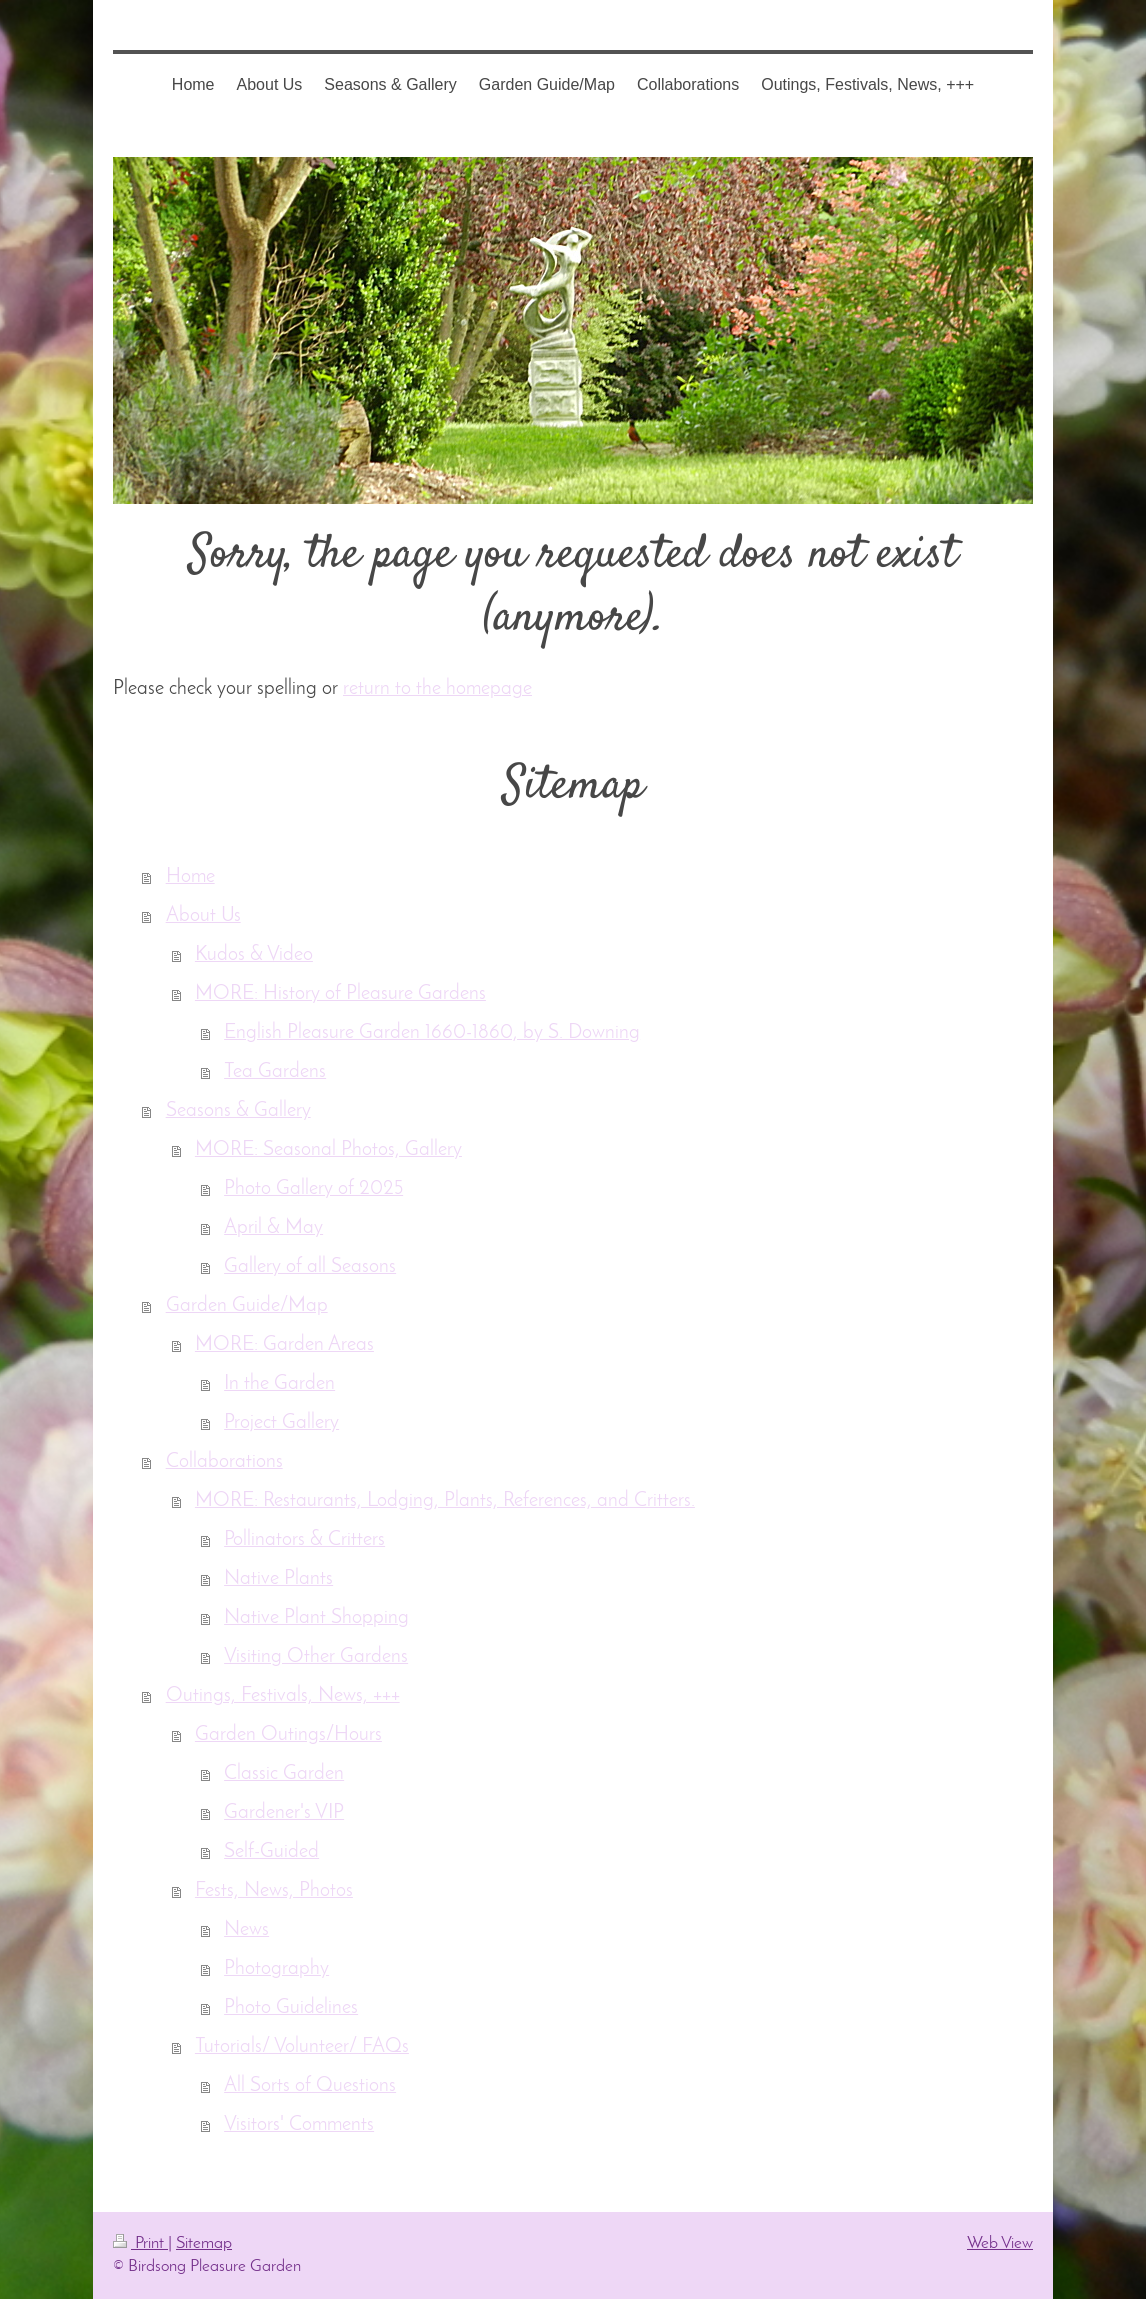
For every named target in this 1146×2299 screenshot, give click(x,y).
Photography (276, 1969)
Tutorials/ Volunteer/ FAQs (302, 2047)
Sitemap (204, 2243)
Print (140, 2243)
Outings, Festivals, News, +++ (283, 1696)
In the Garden (279, 1384)
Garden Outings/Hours (288, 1735)
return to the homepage (437, 689)
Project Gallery (281, 1423)
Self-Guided (271, 1852)
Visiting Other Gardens (316, 1657)
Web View (1000, 2243)
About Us (203, 916)
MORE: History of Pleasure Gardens (340, 994)
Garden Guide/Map (247, 1306)
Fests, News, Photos (274, 1891)
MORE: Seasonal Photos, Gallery (328, 1150)
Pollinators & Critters (304, 1540)
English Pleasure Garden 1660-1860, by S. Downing (432, 1033)
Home (190, 877)
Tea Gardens (275, 1072)
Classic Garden (284, 1774)
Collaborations (224, 1462)
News (246, 1930)
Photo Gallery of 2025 (313, 1189)
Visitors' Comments (299, 2125)
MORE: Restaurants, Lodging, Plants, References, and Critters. (445, 1501)
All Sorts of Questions (310, 2086)
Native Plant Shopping (316, 1618)
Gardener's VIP (284, 1813)
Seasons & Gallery (238, 1111)
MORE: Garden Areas (284, 1345)
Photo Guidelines (291, 2008)
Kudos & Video (254, 955)
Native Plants (278, 1579)
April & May (273, 1228)
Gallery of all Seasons (310, 1267)
